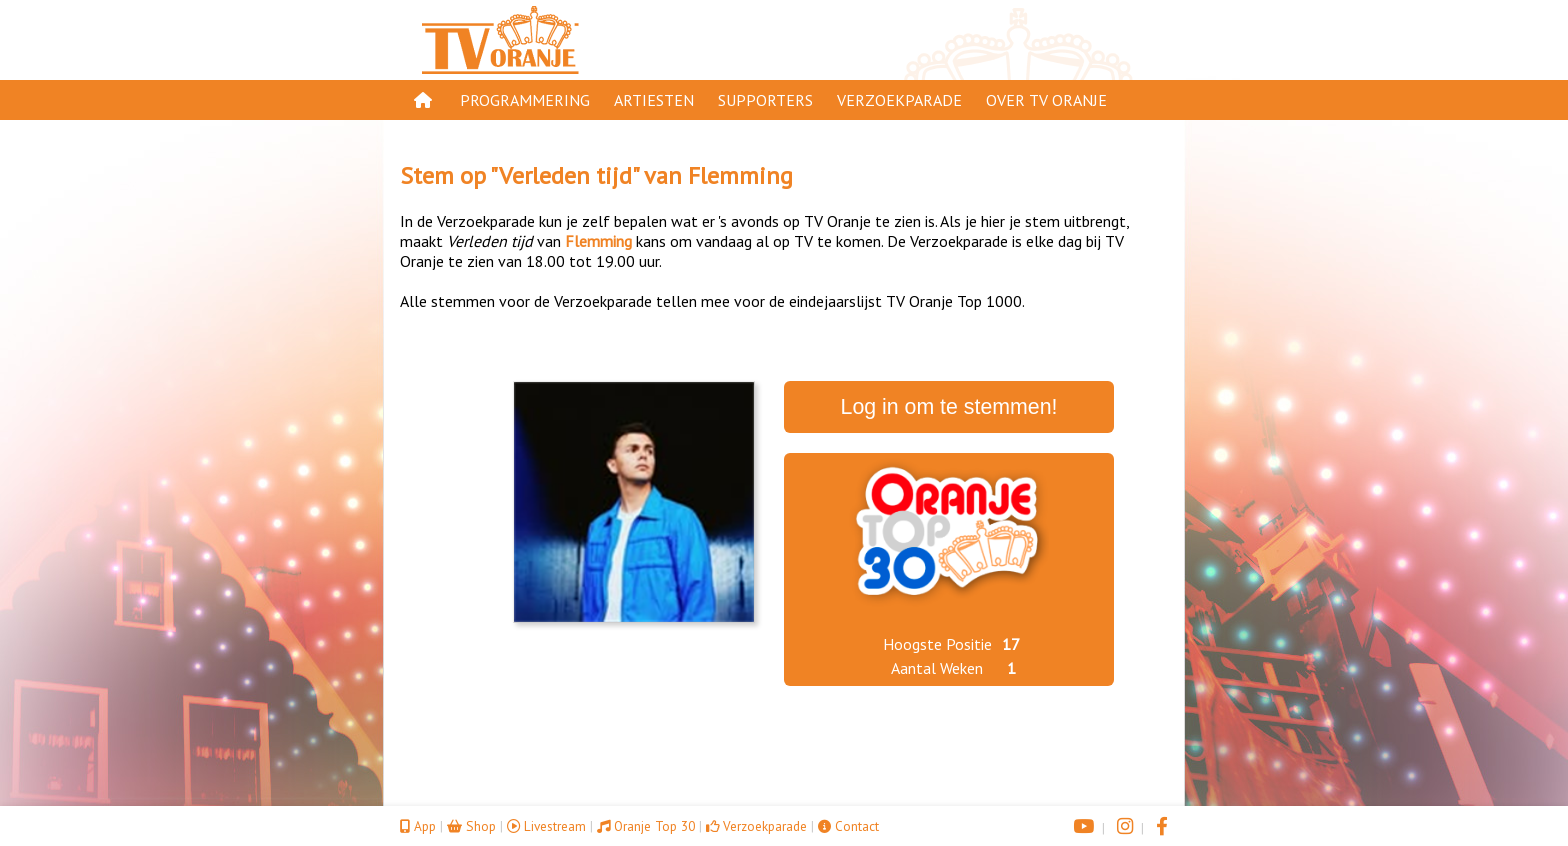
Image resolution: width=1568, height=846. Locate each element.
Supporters (765, 100)
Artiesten (654, 100)
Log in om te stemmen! (949, 407)
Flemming (740, 175)
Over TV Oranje (1046, 100)
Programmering (525, 100)
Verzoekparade (899, 100)
